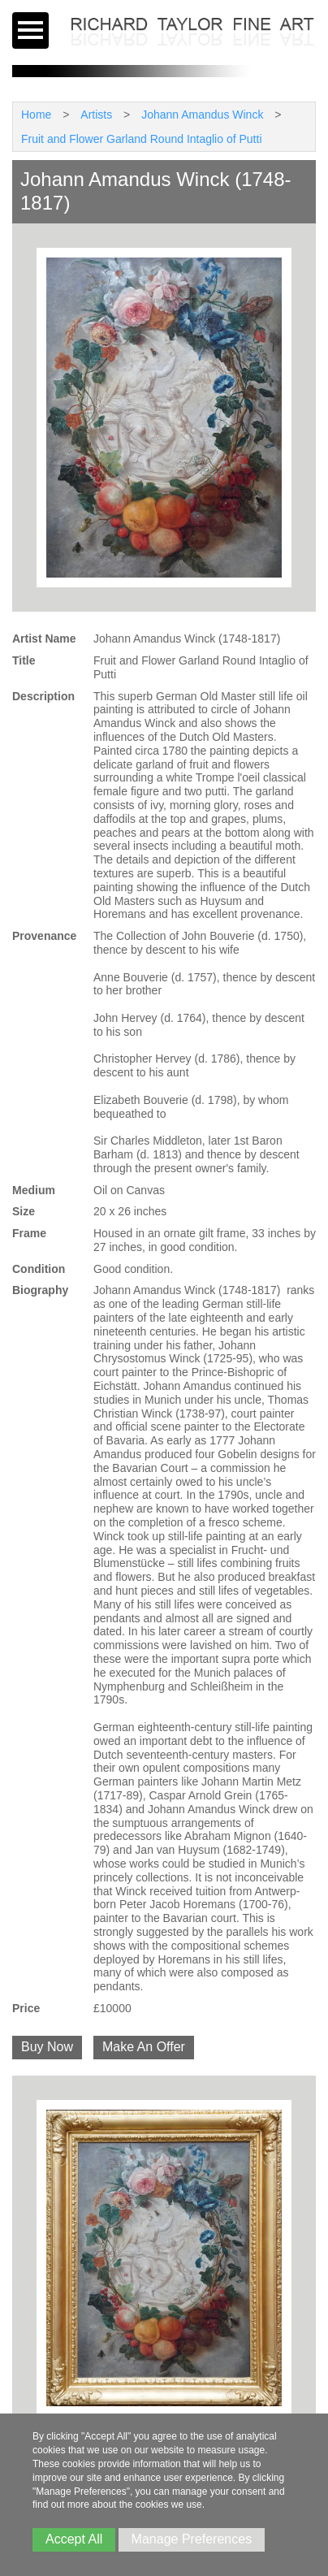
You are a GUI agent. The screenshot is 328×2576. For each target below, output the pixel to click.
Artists (96, 114)
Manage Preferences (192, 2539)
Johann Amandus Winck (202, 114)
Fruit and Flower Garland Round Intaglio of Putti (141, 138)
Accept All (73, 2539)
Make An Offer (143, 2047)
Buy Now (47, 2047)
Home (36, 114)
